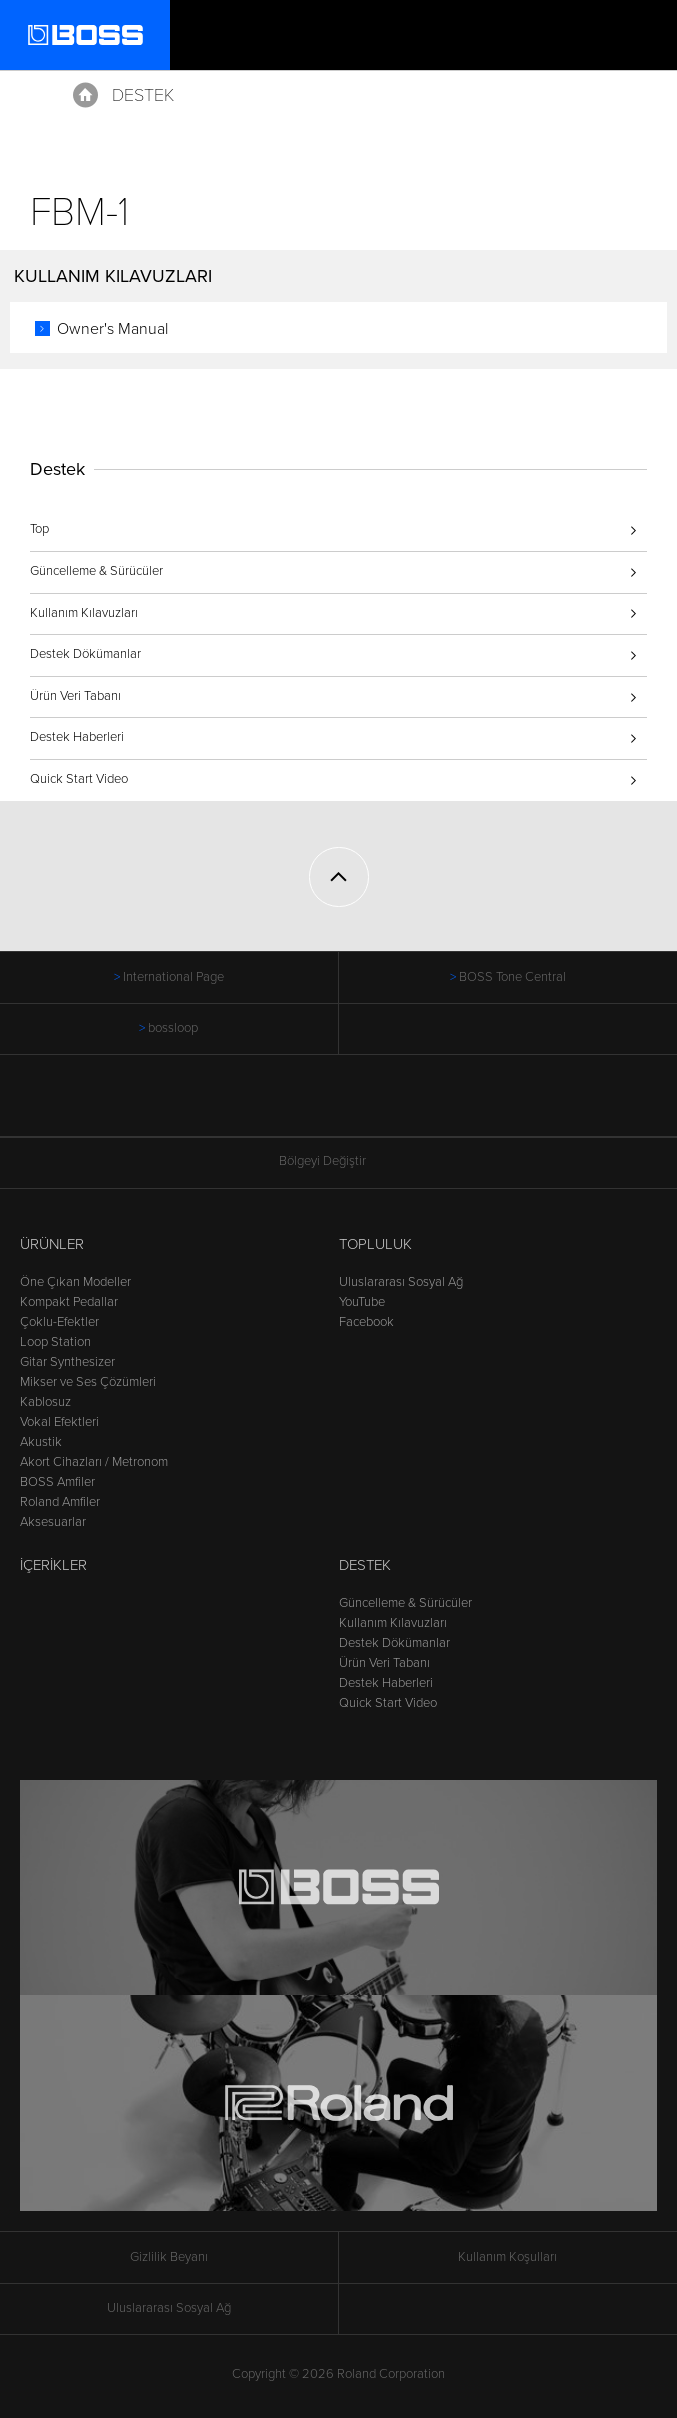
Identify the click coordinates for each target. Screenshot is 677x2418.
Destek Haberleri (77, 737)
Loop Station (55, 1342)
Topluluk (375, 1244)
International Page (173, 977)
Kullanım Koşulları (507, 2257)
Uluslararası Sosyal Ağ (401, 1282)
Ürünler (52, 1244)
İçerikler (53, 1565)
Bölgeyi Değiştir (339, 1161)
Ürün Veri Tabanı (75, 696)
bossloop (173, 1028)
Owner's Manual (112, 329)
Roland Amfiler (60, 1502)
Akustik (41, 1442)
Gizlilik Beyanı (169, 2257)
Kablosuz (45, 1402)
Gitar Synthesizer (67, 1362)
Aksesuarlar (53, 1522)
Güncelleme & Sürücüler (96, 571)
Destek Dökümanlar (85, 654)
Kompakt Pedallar (69, 1302)
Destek (143, 95)
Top (39, 529)
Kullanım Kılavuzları (84, 613)
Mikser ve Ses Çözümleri (88, 1382)
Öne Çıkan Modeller (75, 1282)
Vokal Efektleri (59, 1422)
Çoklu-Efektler (59, 1322)
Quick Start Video (79, 779)
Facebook (366, 1322)
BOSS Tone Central (512, 977)
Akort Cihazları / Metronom (94, 1462)
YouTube (362, 1302)
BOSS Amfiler (57, 1482)
